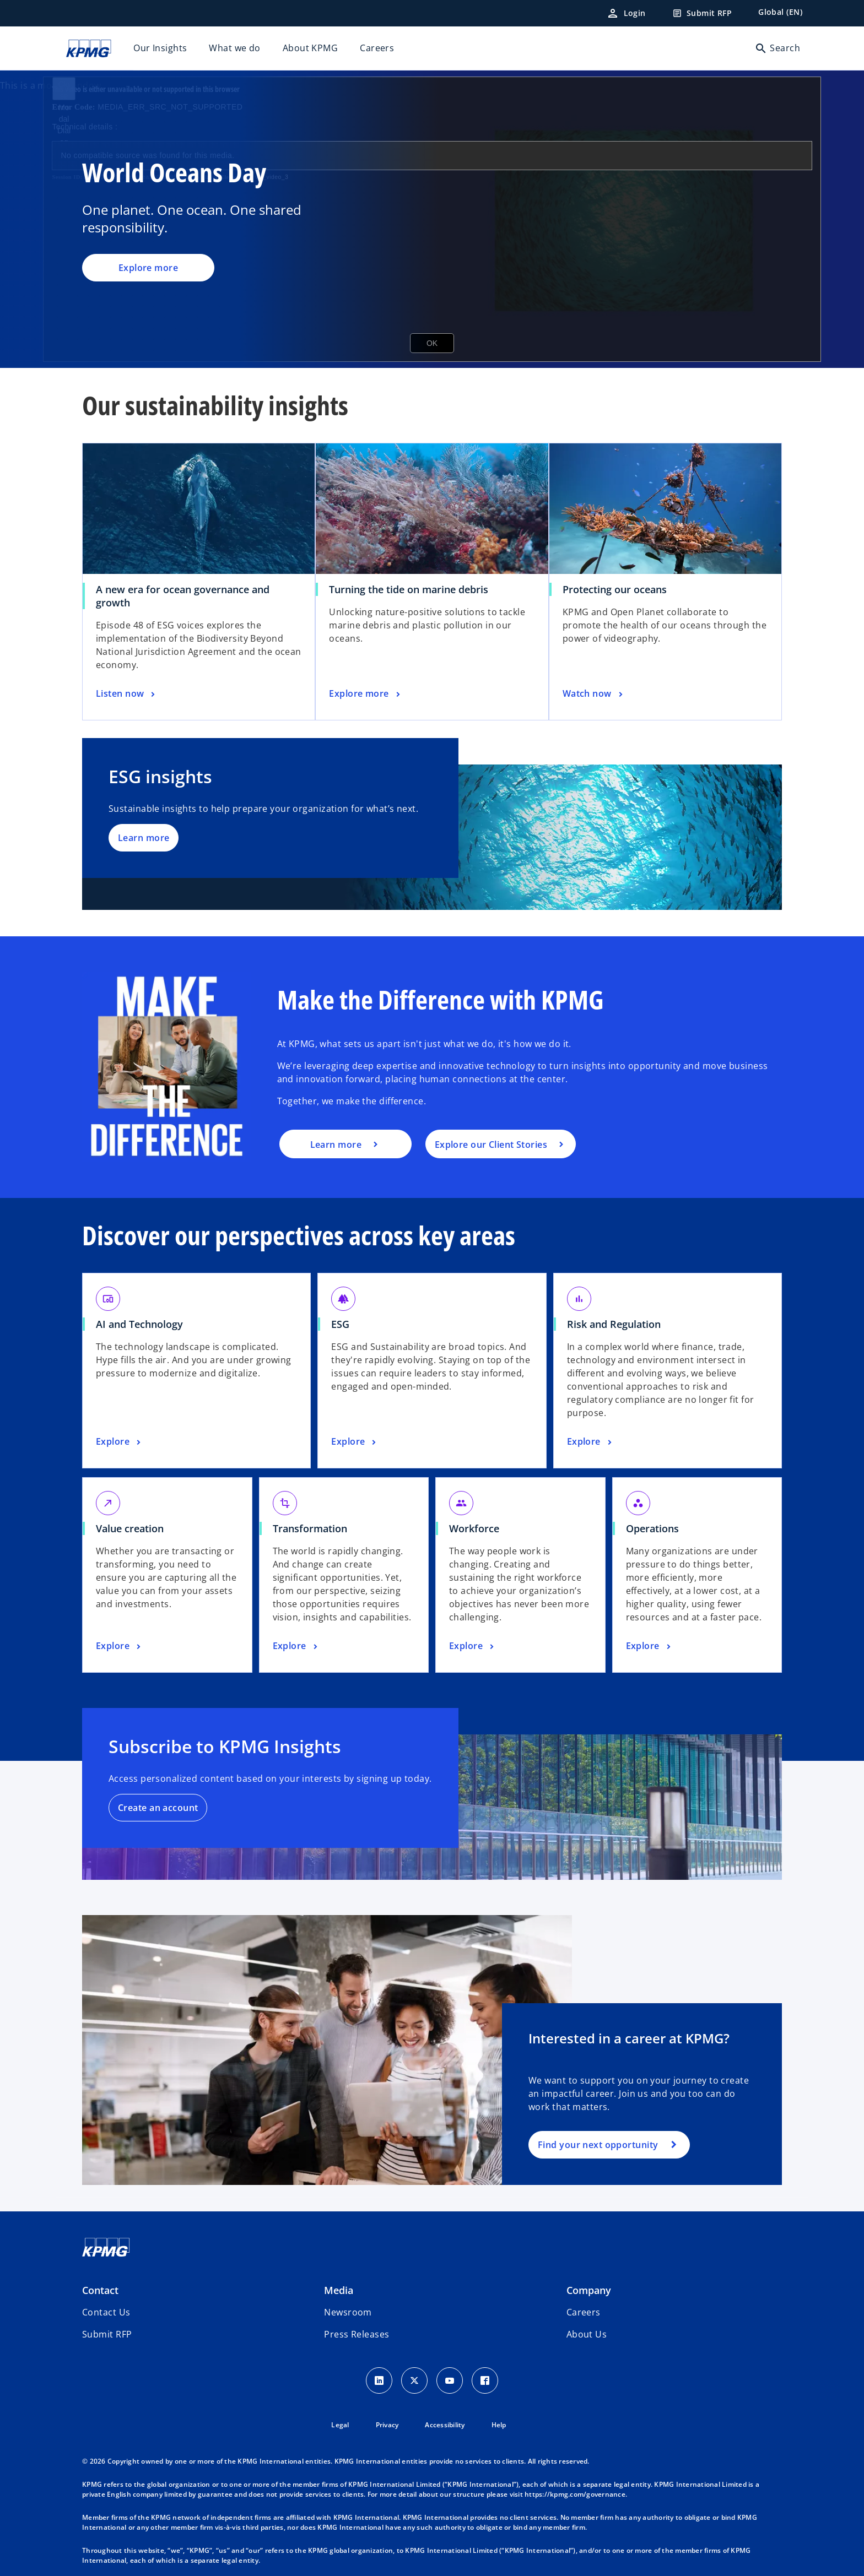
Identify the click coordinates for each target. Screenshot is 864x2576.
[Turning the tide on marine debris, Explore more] (365, 694)
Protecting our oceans (615, 589)
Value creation (130, 1528)
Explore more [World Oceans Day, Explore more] (148, 268)
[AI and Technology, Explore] (119, 1442)
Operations (652, 1528)
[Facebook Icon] (485, 2380)
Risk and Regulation (614, 1324)
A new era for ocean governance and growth (182, 596)
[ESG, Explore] (355, 1442)
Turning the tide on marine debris (408, 589)
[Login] (626, 13)
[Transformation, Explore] (296, 1646)
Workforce (474, 1528)
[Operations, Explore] (649, 1646)
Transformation (310, 1528)
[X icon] (414, 2380)
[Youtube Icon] (449, 2380)
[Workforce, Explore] (472, 1646)
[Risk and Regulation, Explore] (590, 1442)
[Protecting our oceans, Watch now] (594, 694)
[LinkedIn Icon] (379, 2380)
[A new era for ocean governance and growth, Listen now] (127, 694)
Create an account (158, 1808)
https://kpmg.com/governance (575, 2494)
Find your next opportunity (598, 2145)
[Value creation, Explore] (119, 1646)
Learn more (143, 838)
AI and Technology (139, 1324)
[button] (107, 2334)
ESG (340, 1324)
